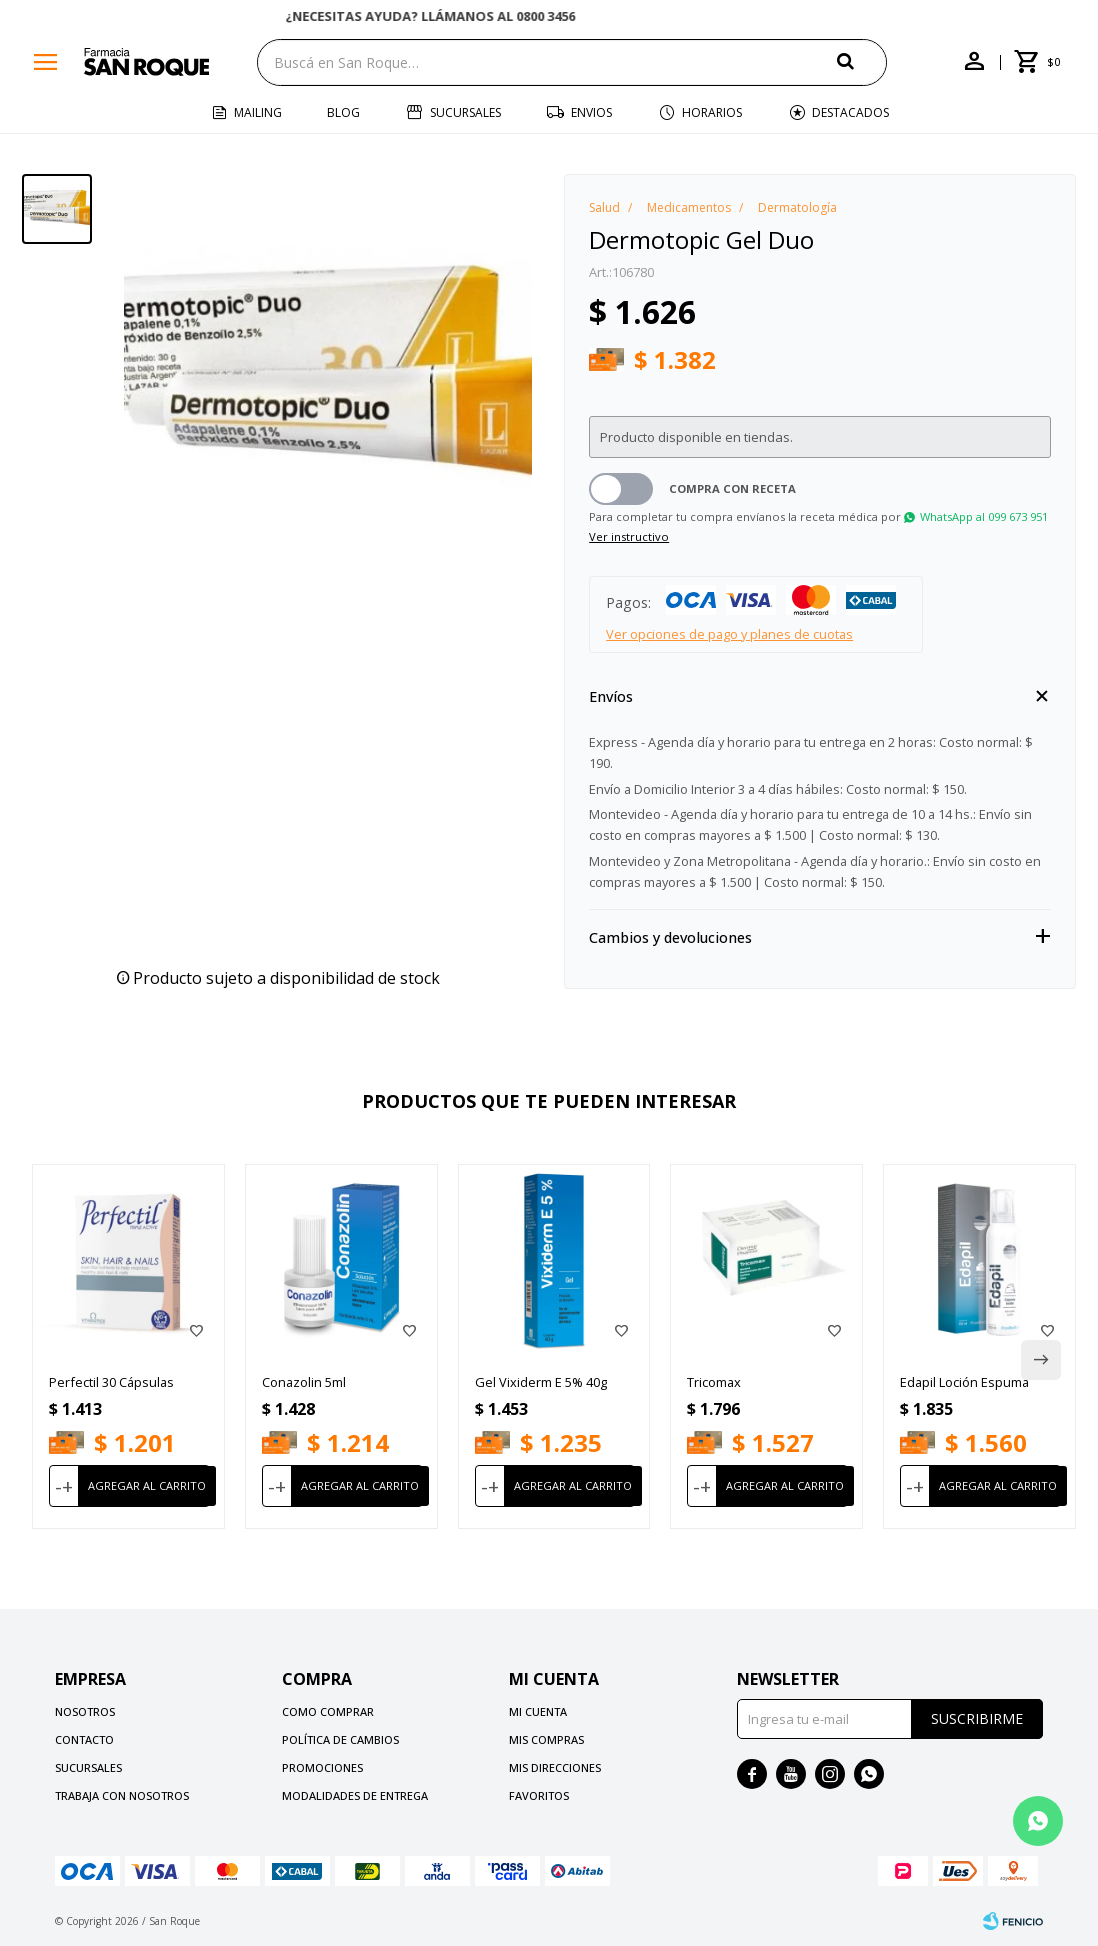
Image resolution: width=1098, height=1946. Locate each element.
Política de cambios (340, 1739)
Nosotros (85, 1711)
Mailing (258, 112)
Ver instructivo (629, 536)
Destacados (850, 112)
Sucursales (465, 112)
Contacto (84, 1739)
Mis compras (546, 1739)
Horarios (712, 112)
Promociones (322, 1767)
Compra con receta (732, 488)
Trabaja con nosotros (122, 1795)
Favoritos (539, 1795)
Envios (591, 112)
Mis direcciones (555, 1767)
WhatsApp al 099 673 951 (984, 516)
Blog (343, 112)
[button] (862, 61)
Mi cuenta (538, 1711)
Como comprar (328, 1711)
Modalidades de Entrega (355, 1795)
